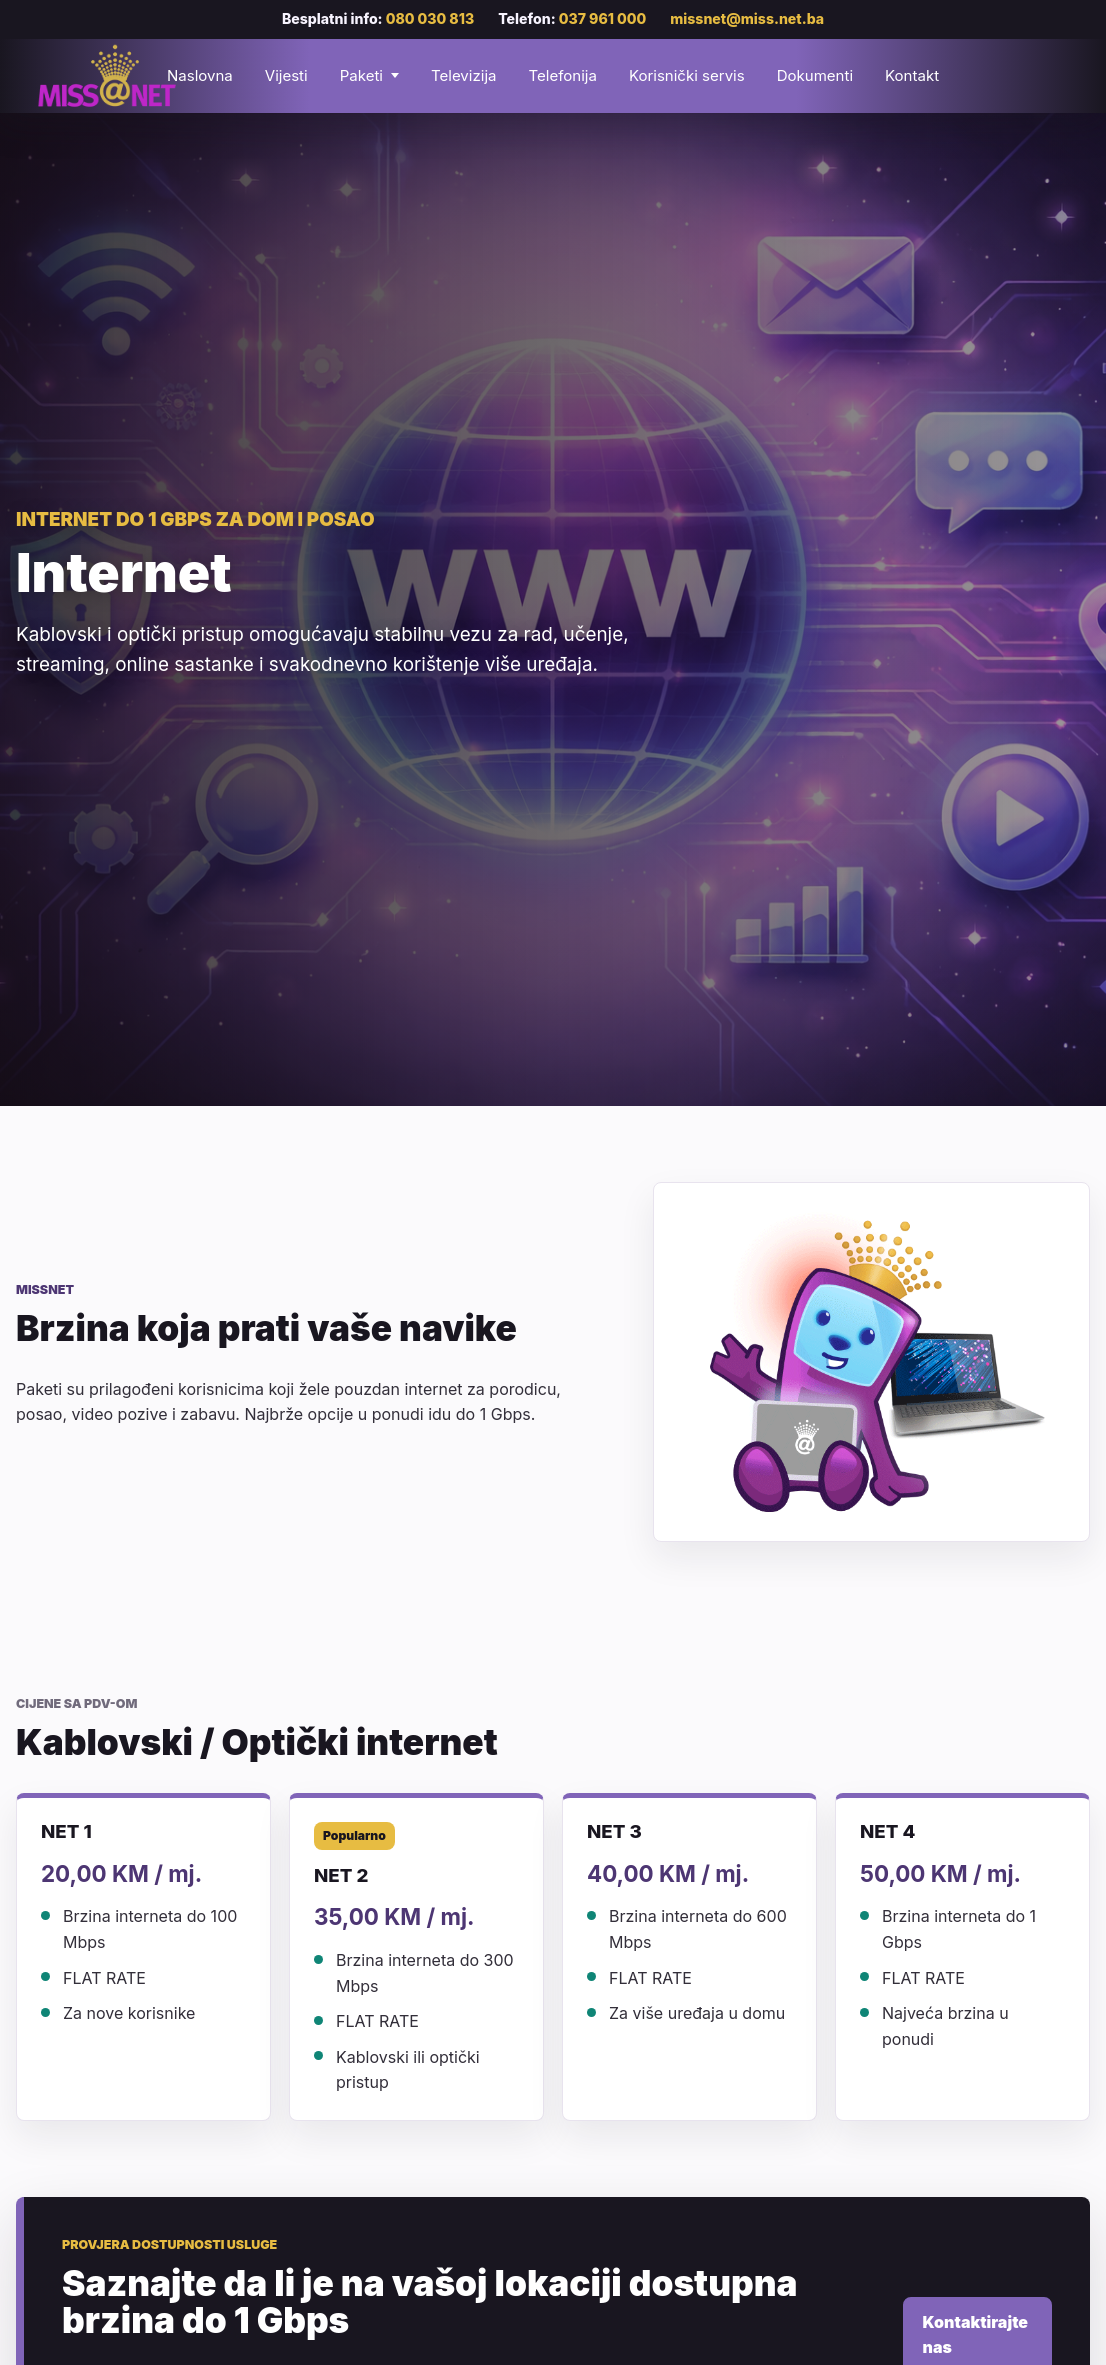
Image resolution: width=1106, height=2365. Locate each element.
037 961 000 (603, 18)
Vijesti (286, 75)
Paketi (361, 75)
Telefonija (562, 75)
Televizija (464, 75)
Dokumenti (815, 75)
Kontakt (912, 75)
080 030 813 (430, 18)
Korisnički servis (687, 75)
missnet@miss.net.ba (747, 18)
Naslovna (200, 75)
